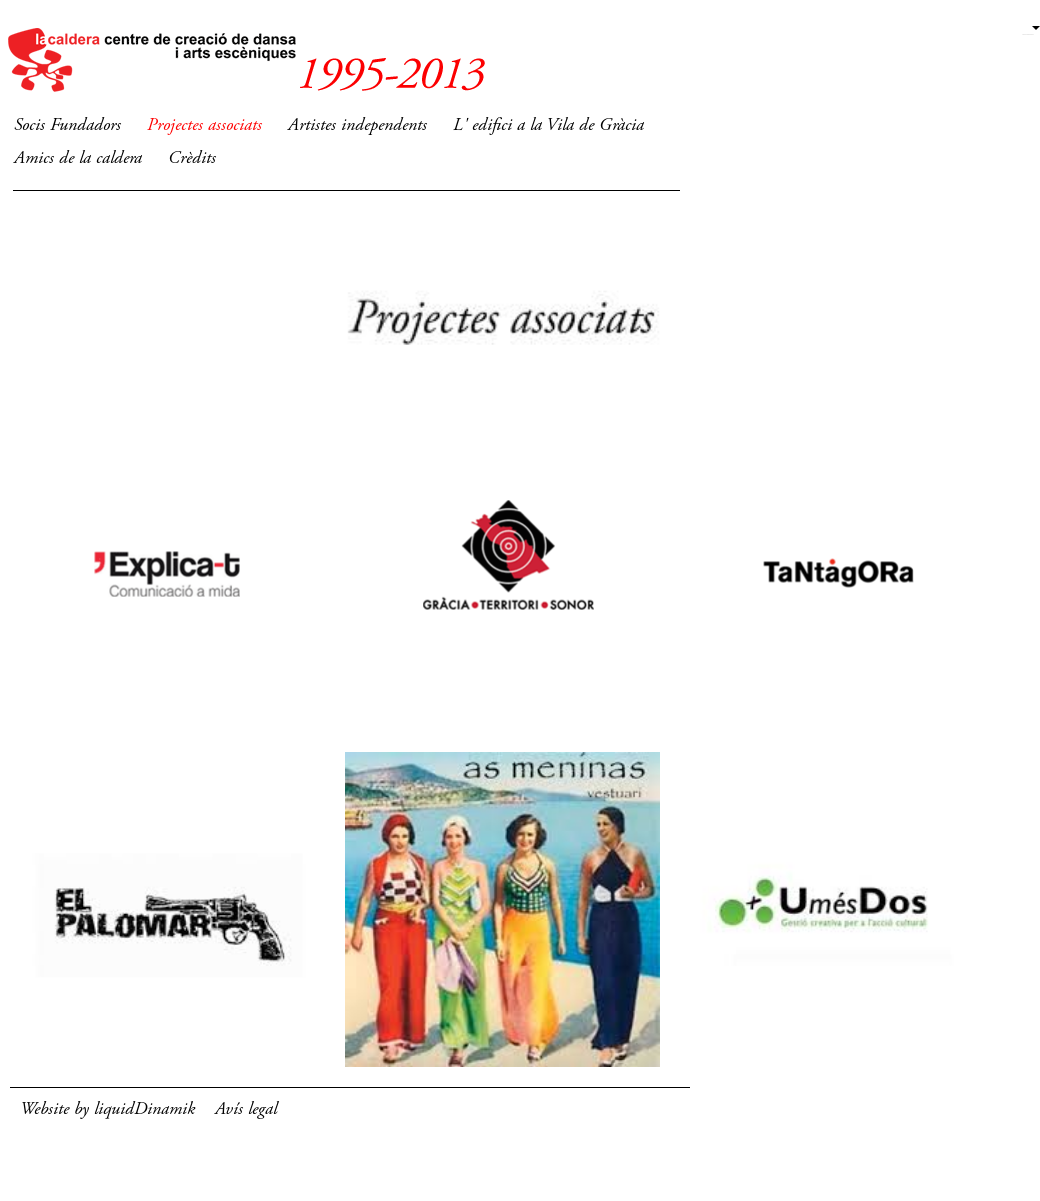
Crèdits (192, 159)
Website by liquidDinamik (107, 1110)
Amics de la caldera (78, 159)
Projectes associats (204, 126)
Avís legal (246, 1110)
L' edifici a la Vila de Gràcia (548, 126)
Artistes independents (357, 126)
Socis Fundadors (67, 126)
